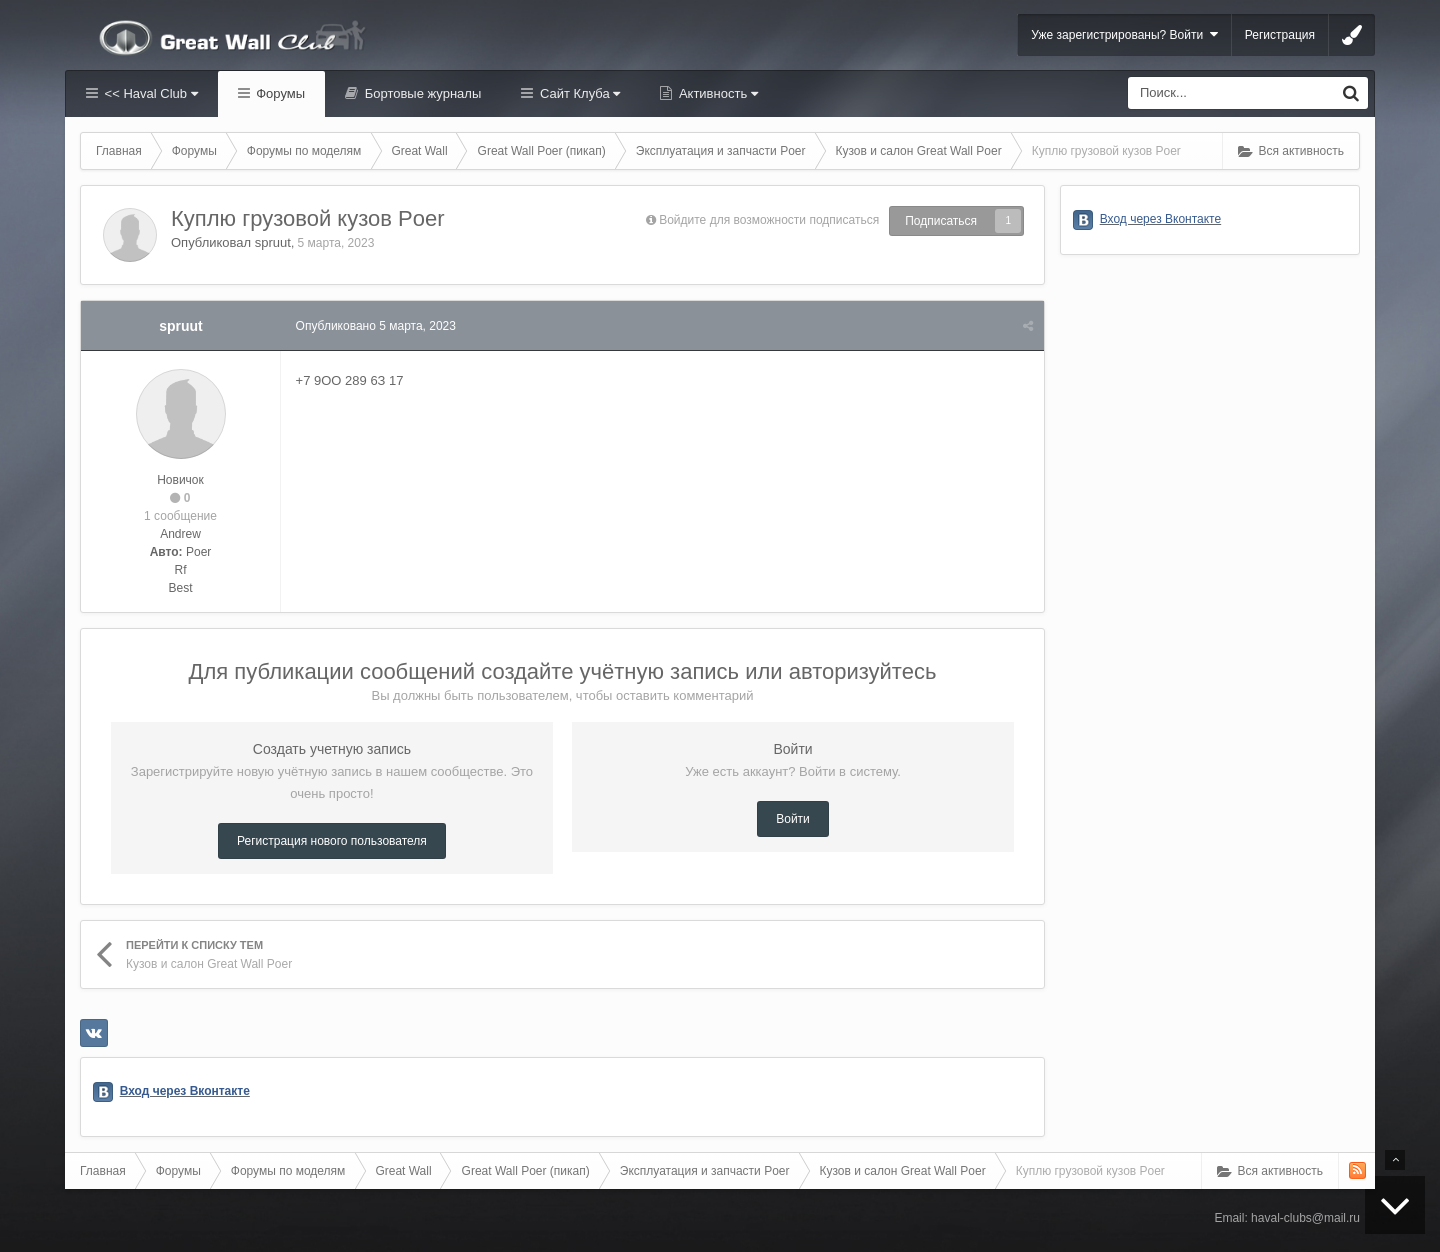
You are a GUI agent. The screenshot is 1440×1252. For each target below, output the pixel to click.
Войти (793, 819)
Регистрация (1280, 35)
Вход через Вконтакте (185, 1091)
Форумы (279, 93)
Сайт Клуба (578, 93)
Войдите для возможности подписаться (769, 220)
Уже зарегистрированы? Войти (1124, 34)
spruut (273, 242)
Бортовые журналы (421, 93)
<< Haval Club (149, 93)
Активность (716, 93)
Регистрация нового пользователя (332, 841)
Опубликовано (376, 326)
